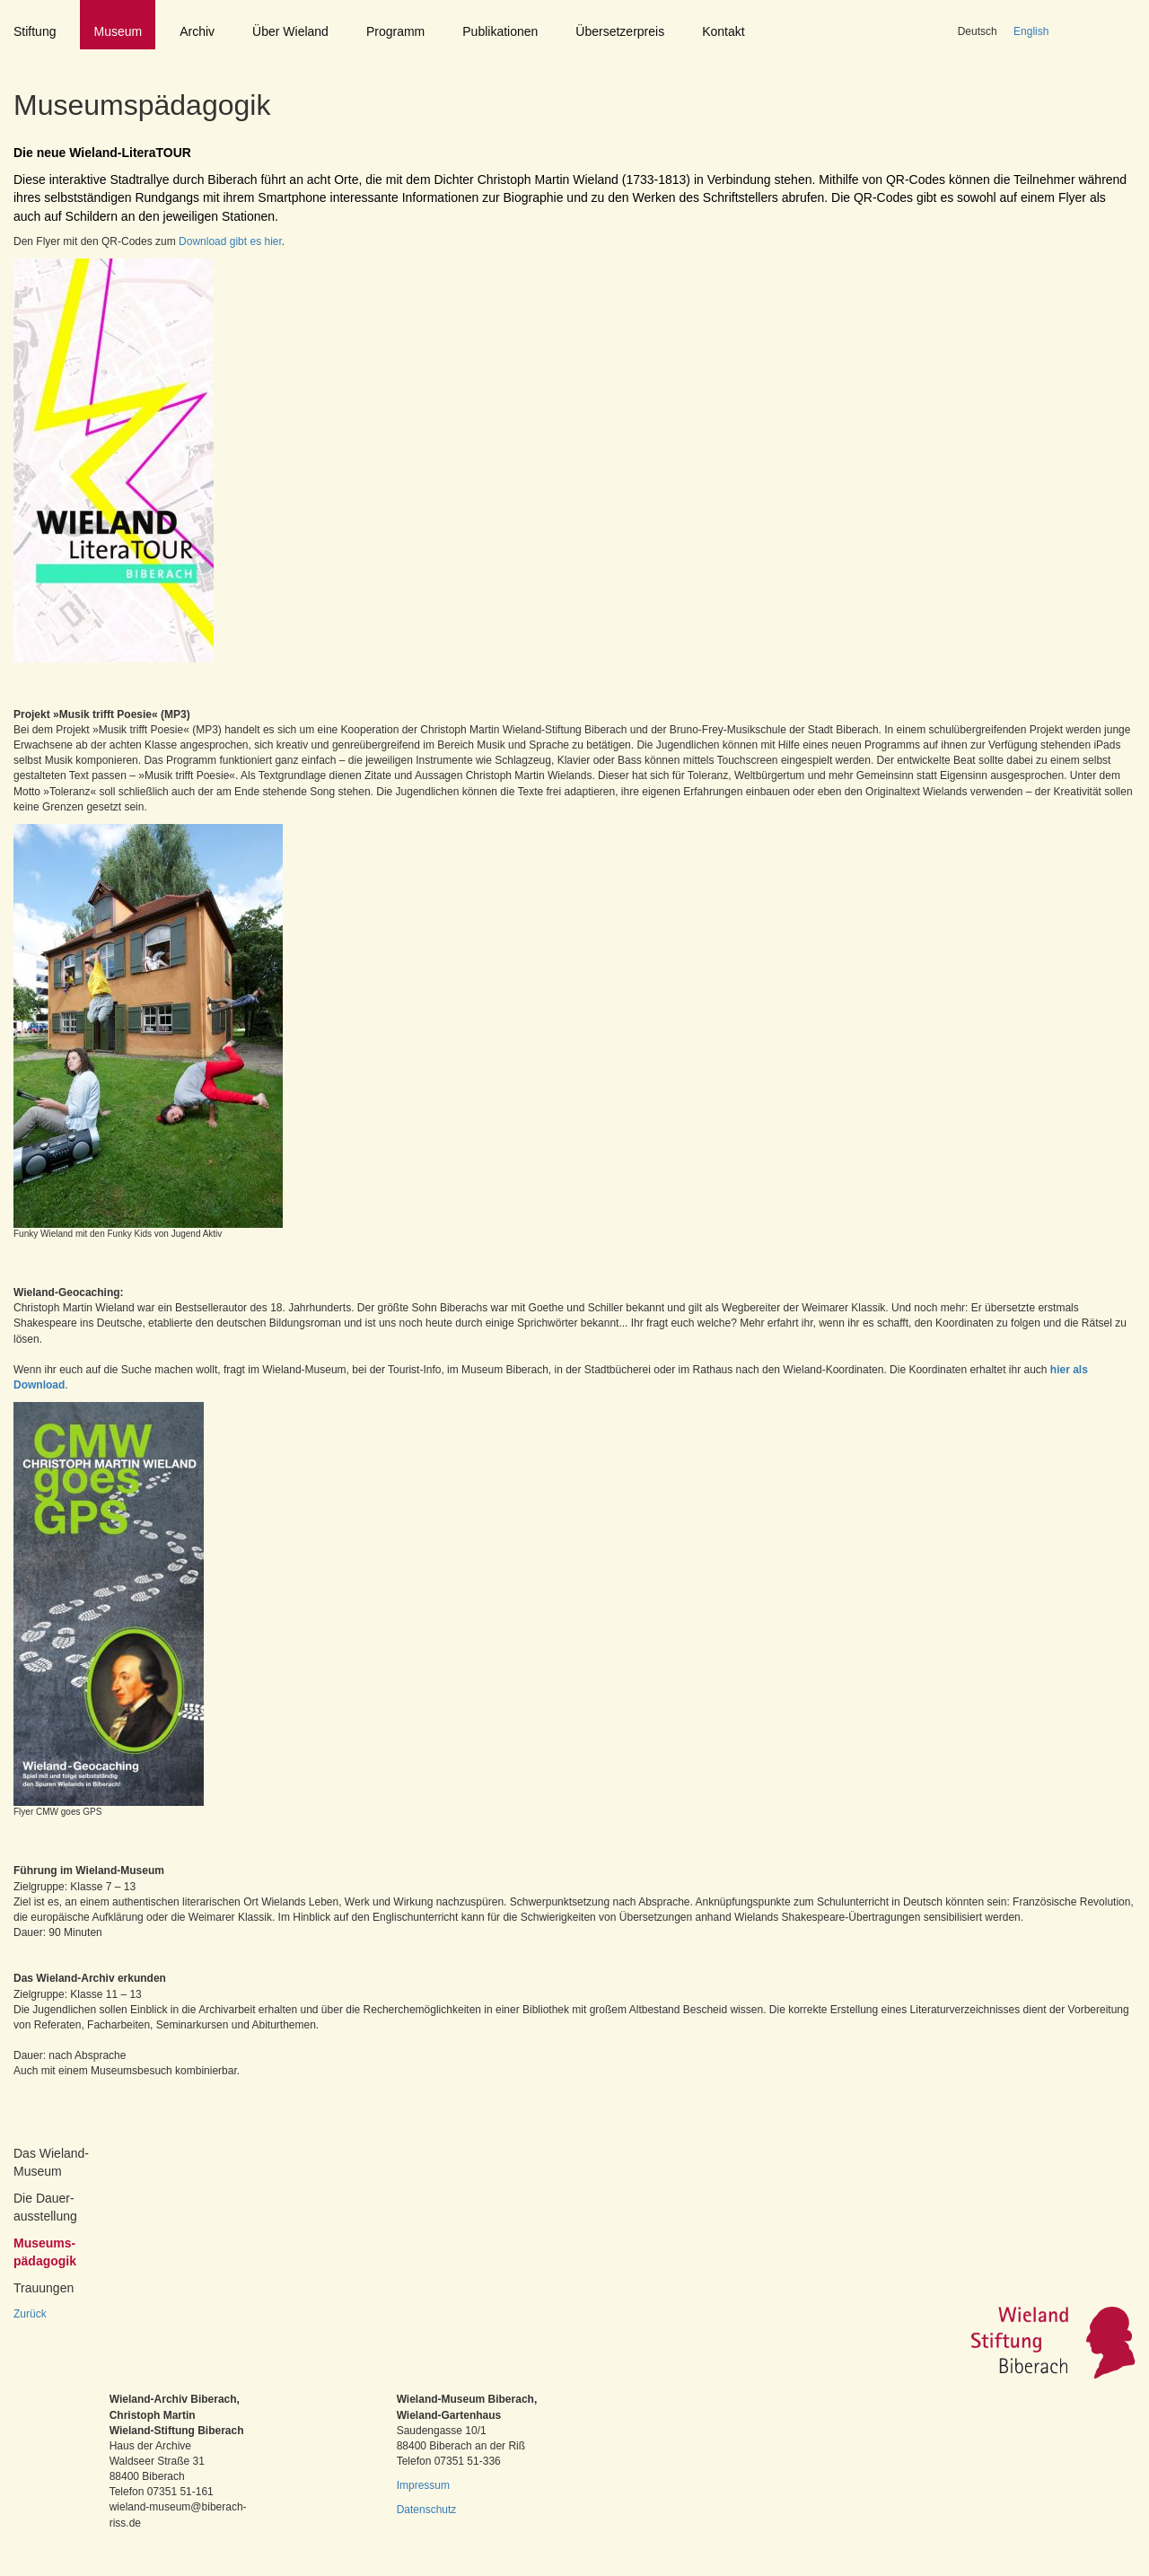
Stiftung (34, 31)
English (1030, 31)
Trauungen (43, 2288)
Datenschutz (427, 2509)
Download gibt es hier (229, 241)
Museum (117, 31)
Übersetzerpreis (619, 31)
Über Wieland (290, 31)
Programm (395, 31)
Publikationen (500, 31)
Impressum (423, 2485)
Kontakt (723, 31)
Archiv (197, 31)
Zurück (30, 2314)
